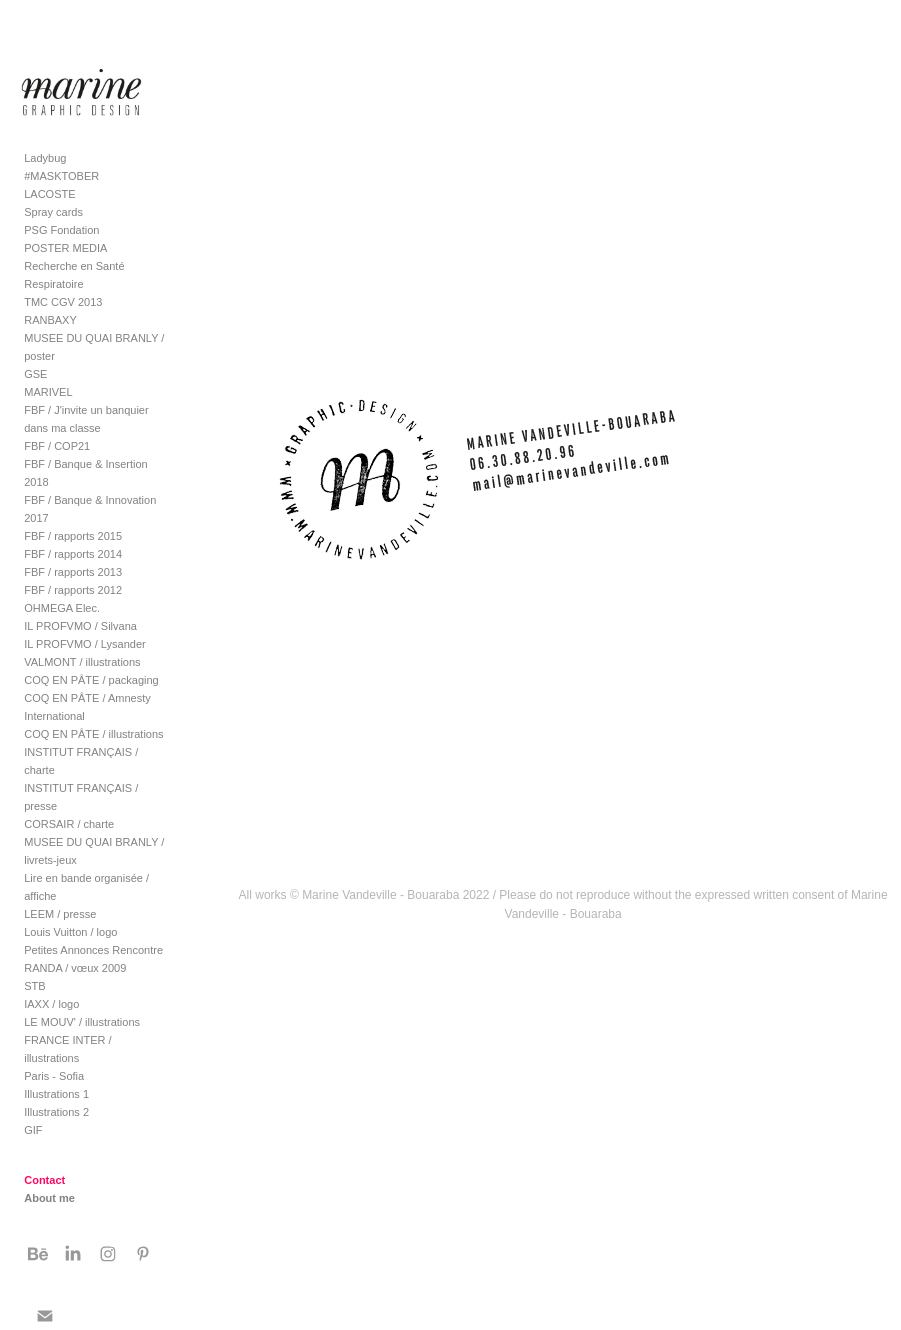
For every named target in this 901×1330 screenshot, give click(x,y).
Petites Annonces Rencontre (93, 950)
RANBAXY (50, 320)
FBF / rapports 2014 (73, 554)
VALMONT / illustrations (82, 662)
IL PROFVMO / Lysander (84, 644)
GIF (33, 1130)
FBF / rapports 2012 (73, 590)
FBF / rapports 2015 (73, 536)
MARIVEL (48, 392)
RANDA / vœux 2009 (75, 968)
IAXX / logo (51, 1004)
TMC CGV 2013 (63, 302)
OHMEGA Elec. (62, 608)
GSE (35, 374)
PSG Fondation (61, 230)
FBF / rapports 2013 (73, 572)
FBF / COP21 (57, 446)
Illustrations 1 (56, 1094)
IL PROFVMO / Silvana (80, 626)
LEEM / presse (60, 914)
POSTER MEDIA (65, 248)
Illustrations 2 (56, 1112)
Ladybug (45, 158)
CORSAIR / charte (69, 824)
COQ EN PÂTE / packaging (91, 680)
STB (34, 986)
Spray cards (53, 212)
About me (49, 1198)
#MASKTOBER (61, 176)
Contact (44, 1180)
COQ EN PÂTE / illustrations (93, 734)
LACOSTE (49, 194)
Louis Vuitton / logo (70, 932)
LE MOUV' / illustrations (82, 1022)
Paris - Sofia (54, 1076)
